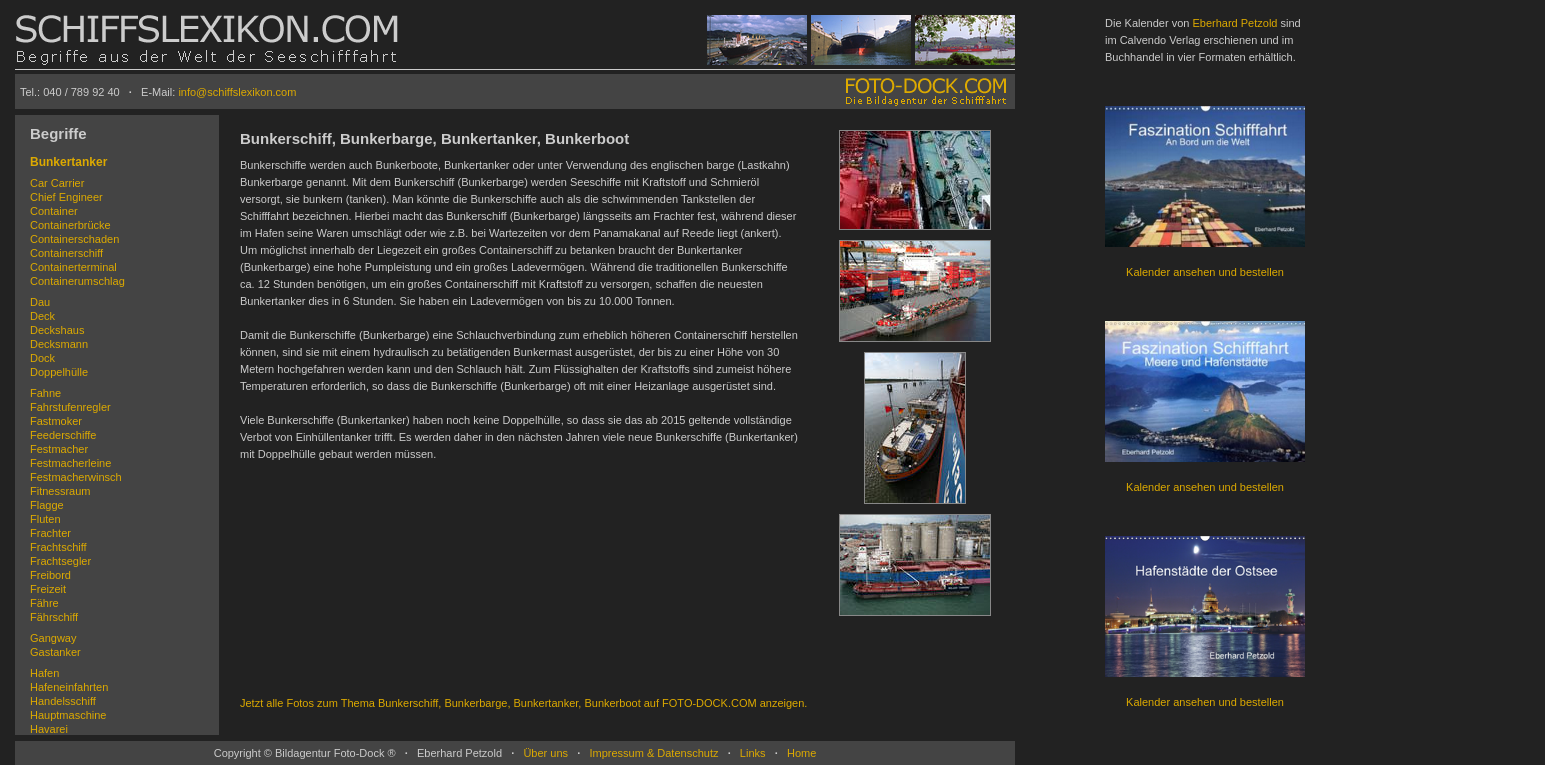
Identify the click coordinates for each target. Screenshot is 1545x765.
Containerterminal (73, 267)
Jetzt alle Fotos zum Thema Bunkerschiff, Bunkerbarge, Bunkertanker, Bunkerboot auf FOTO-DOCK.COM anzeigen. (523, 703)
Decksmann (59, 344)
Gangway (53, 638)
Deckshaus (57, 330)
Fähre (44, 603)
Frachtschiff (58, 547)
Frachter (50, 533)
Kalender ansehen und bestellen (1205, 272)
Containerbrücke (70, 225)
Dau (40, 302)
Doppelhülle (59, 372)
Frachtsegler (60, 561)
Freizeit (48, 589)
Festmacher (59, 449)
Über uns (545, 753)
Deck (42, 316)
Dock (42, 358)
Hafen (44, 673)
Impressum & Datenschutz (653, 753)
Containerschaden (74, 239)
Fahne (45, 393)
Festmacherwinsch (76, 477)
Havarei (49, 729)
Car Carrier (57, 183)
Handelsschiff (63, 701)
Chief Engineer (66, 197)
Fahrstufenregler (70, 407)
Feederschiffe (63, 435)
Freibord (50, 575)
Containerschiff (66, 253)
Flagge (47, 505)
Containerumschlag (77, 281)
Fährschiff (54, 617)
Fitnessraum (60, 491)
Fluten (45, 519)
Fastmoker (56, 421)
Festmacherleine (70, 463)
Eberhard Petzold (1234, 23)
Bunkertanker (68, 162)
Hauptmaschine (68, 715)
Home (801, 753)
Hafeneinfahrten (69, 687)
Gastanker (55, 652)
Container (54, 211)
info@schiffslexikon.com (237, 92)
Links (753, 753)
